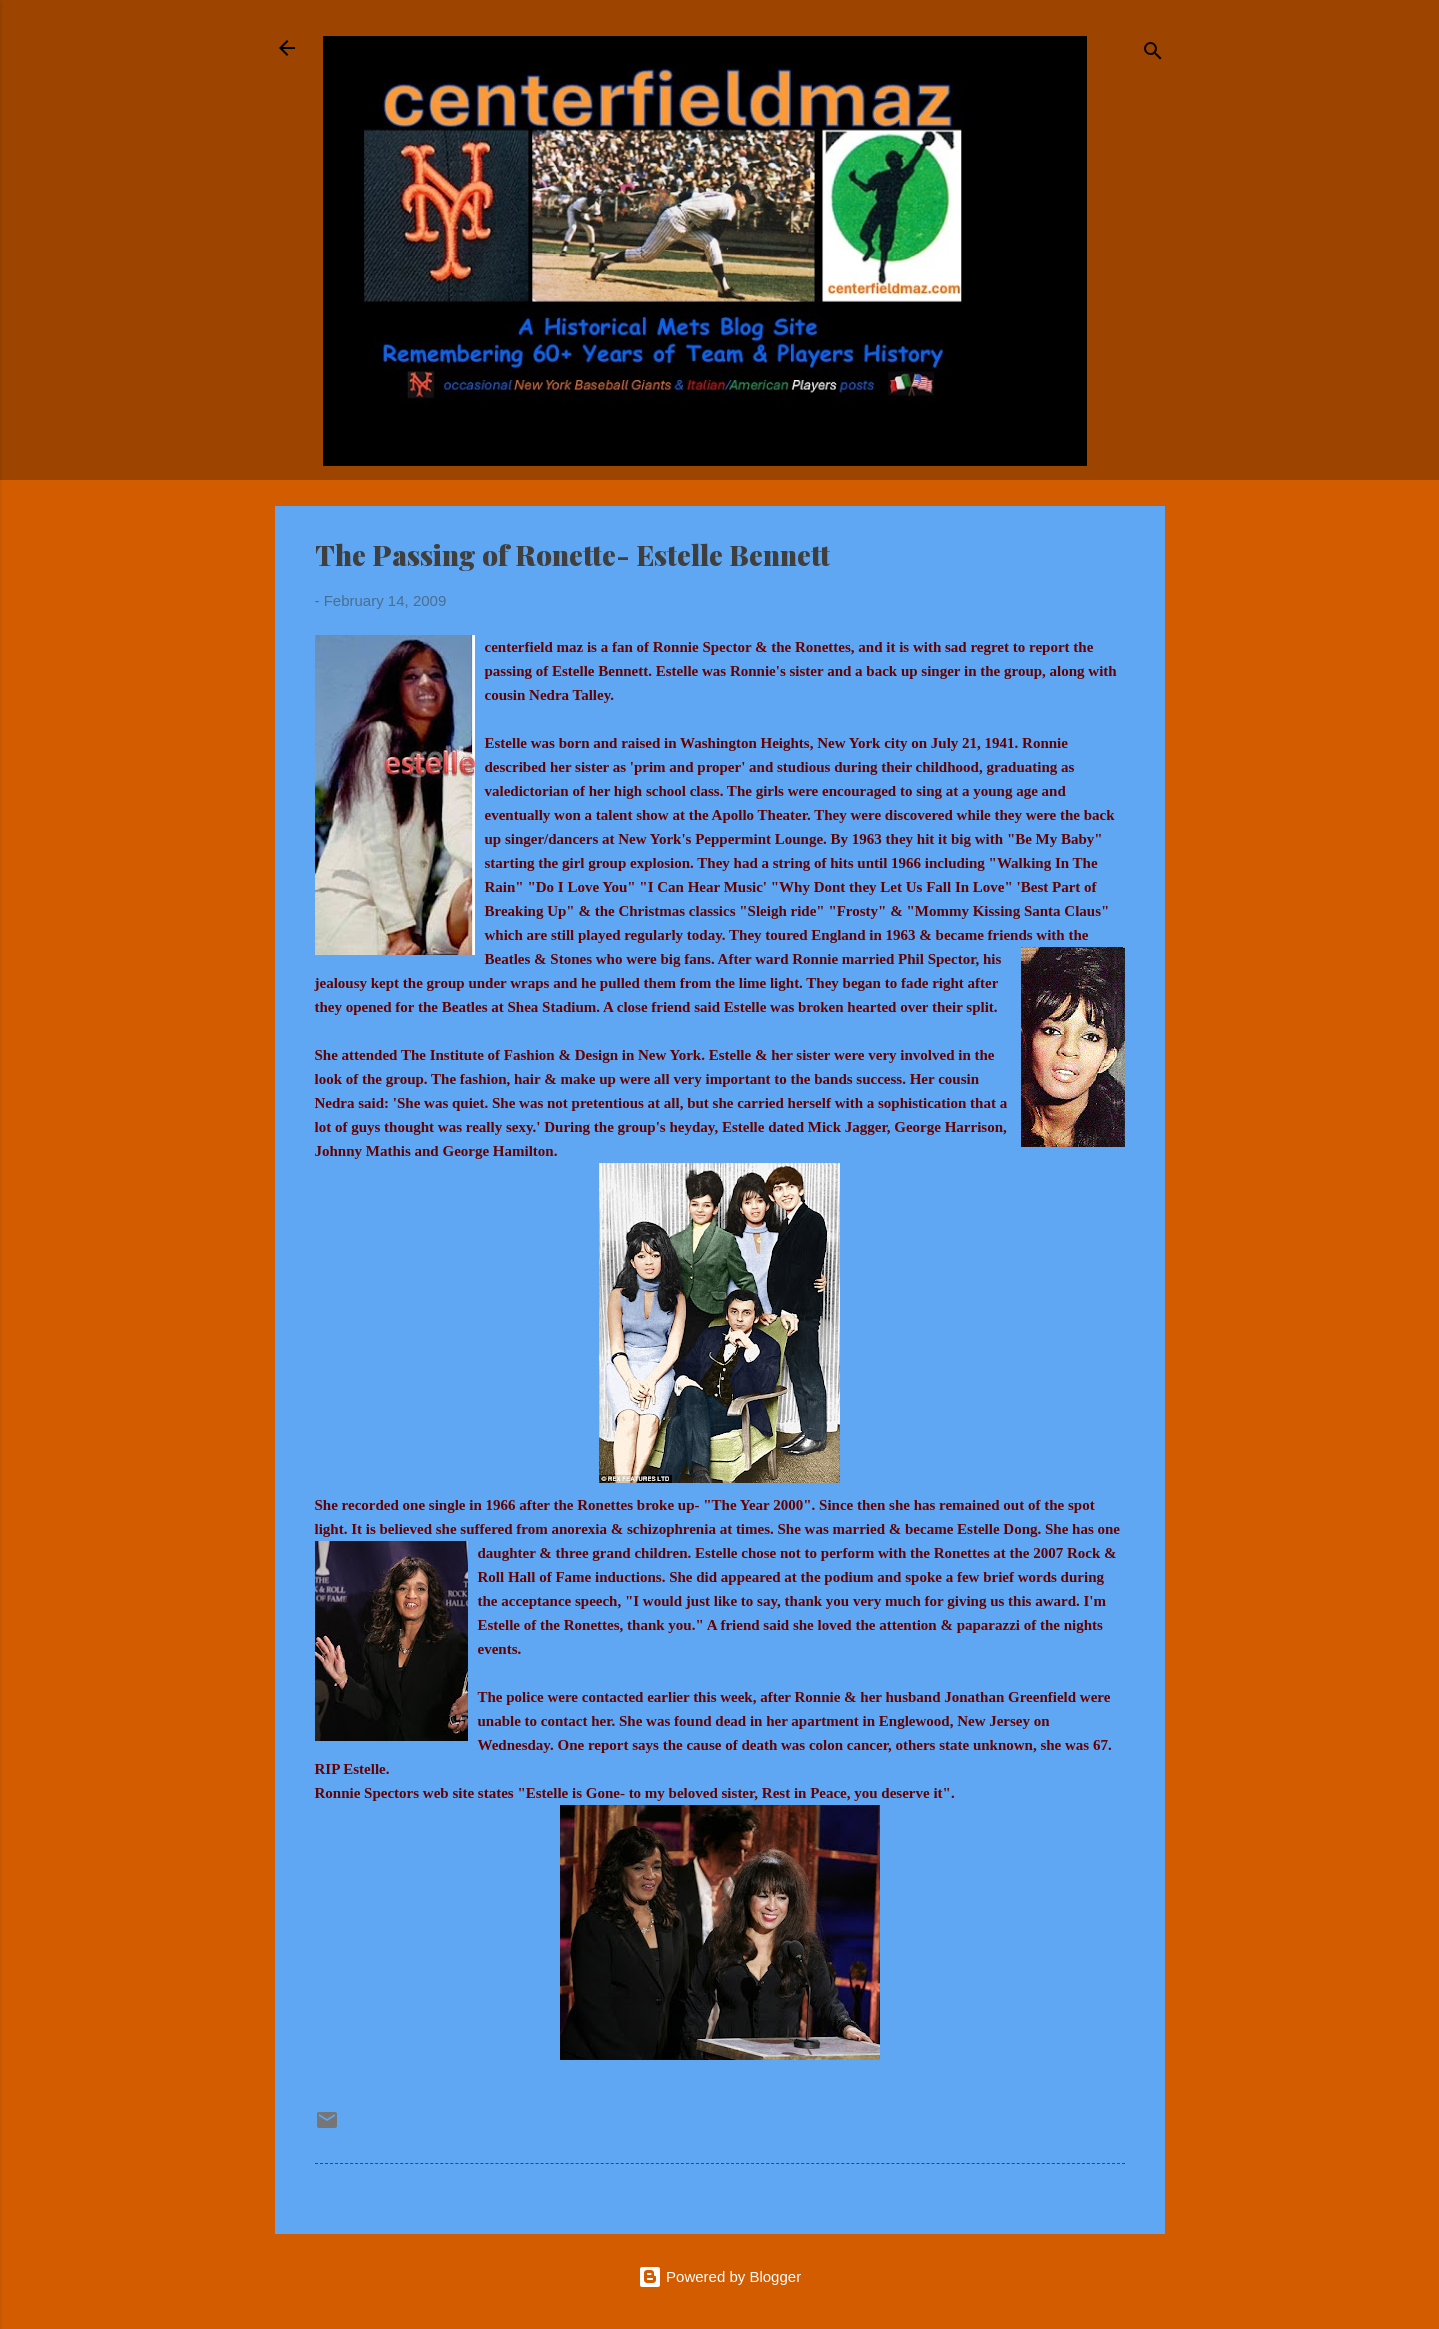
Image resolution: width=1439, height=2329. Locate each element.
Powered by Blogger (719, 2276)
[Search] (1153, 54)
